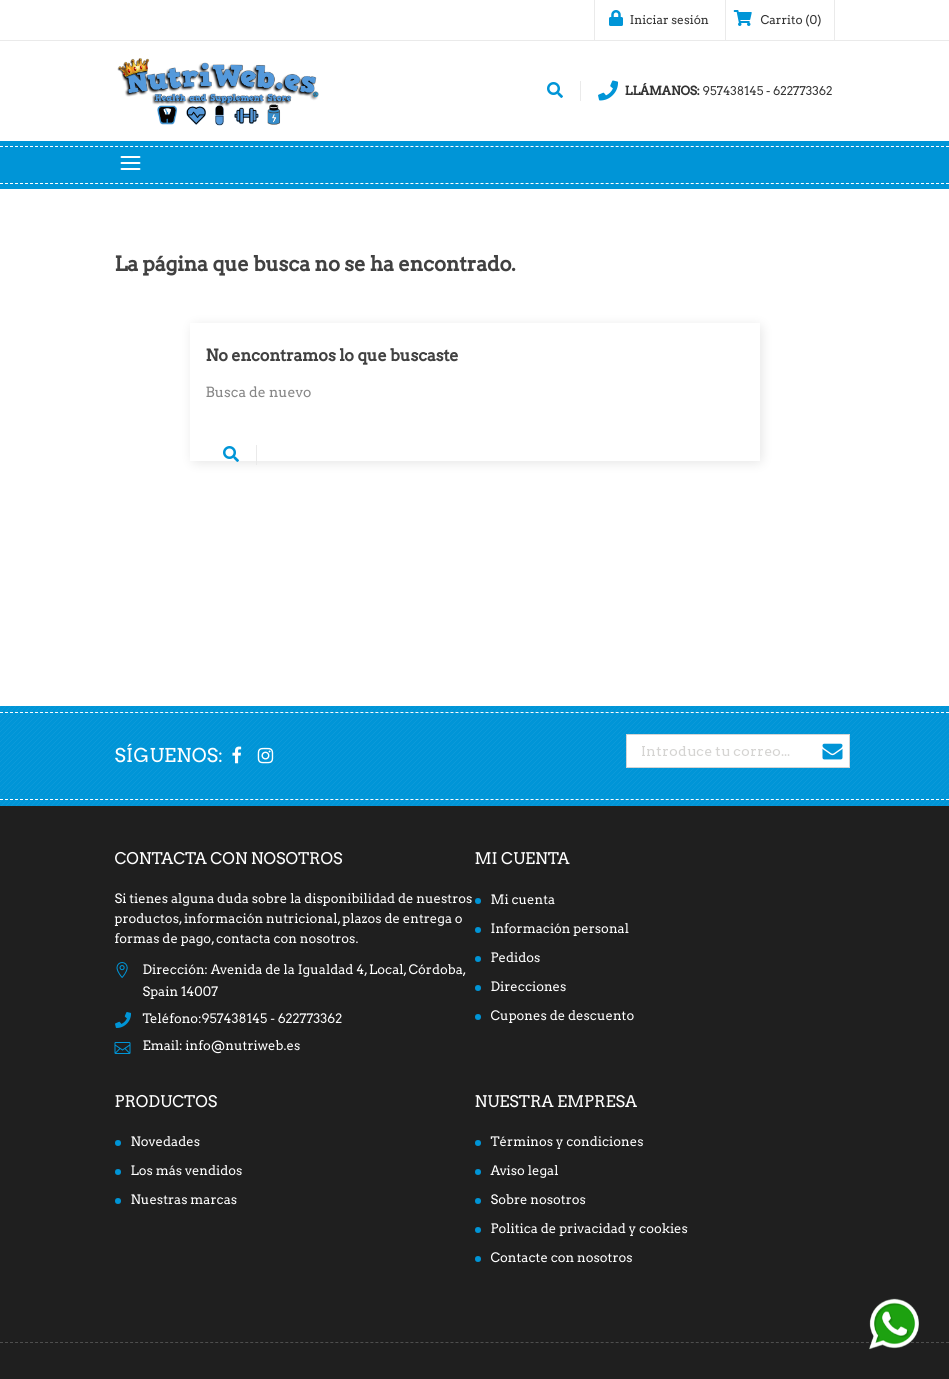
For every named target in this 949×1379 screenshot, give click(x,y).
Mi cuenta (522, 858)
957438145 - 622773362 (715, 91)
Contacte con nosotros (562, 1258)
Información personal (560, 929)
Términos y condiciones (567, 1142)
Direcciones (529, 987)
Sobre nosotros (538, 1200)
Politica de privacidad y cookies (589, 1229)
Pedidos (516, 958)
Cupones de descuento (563, 1016)
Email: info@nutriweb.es (222, 1046)
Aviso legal (525, 1171)
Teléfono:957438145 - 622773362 (243, 1019)
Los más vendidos (187, 1171)
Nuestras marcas (184, 1200)
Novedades (166, 1142)
